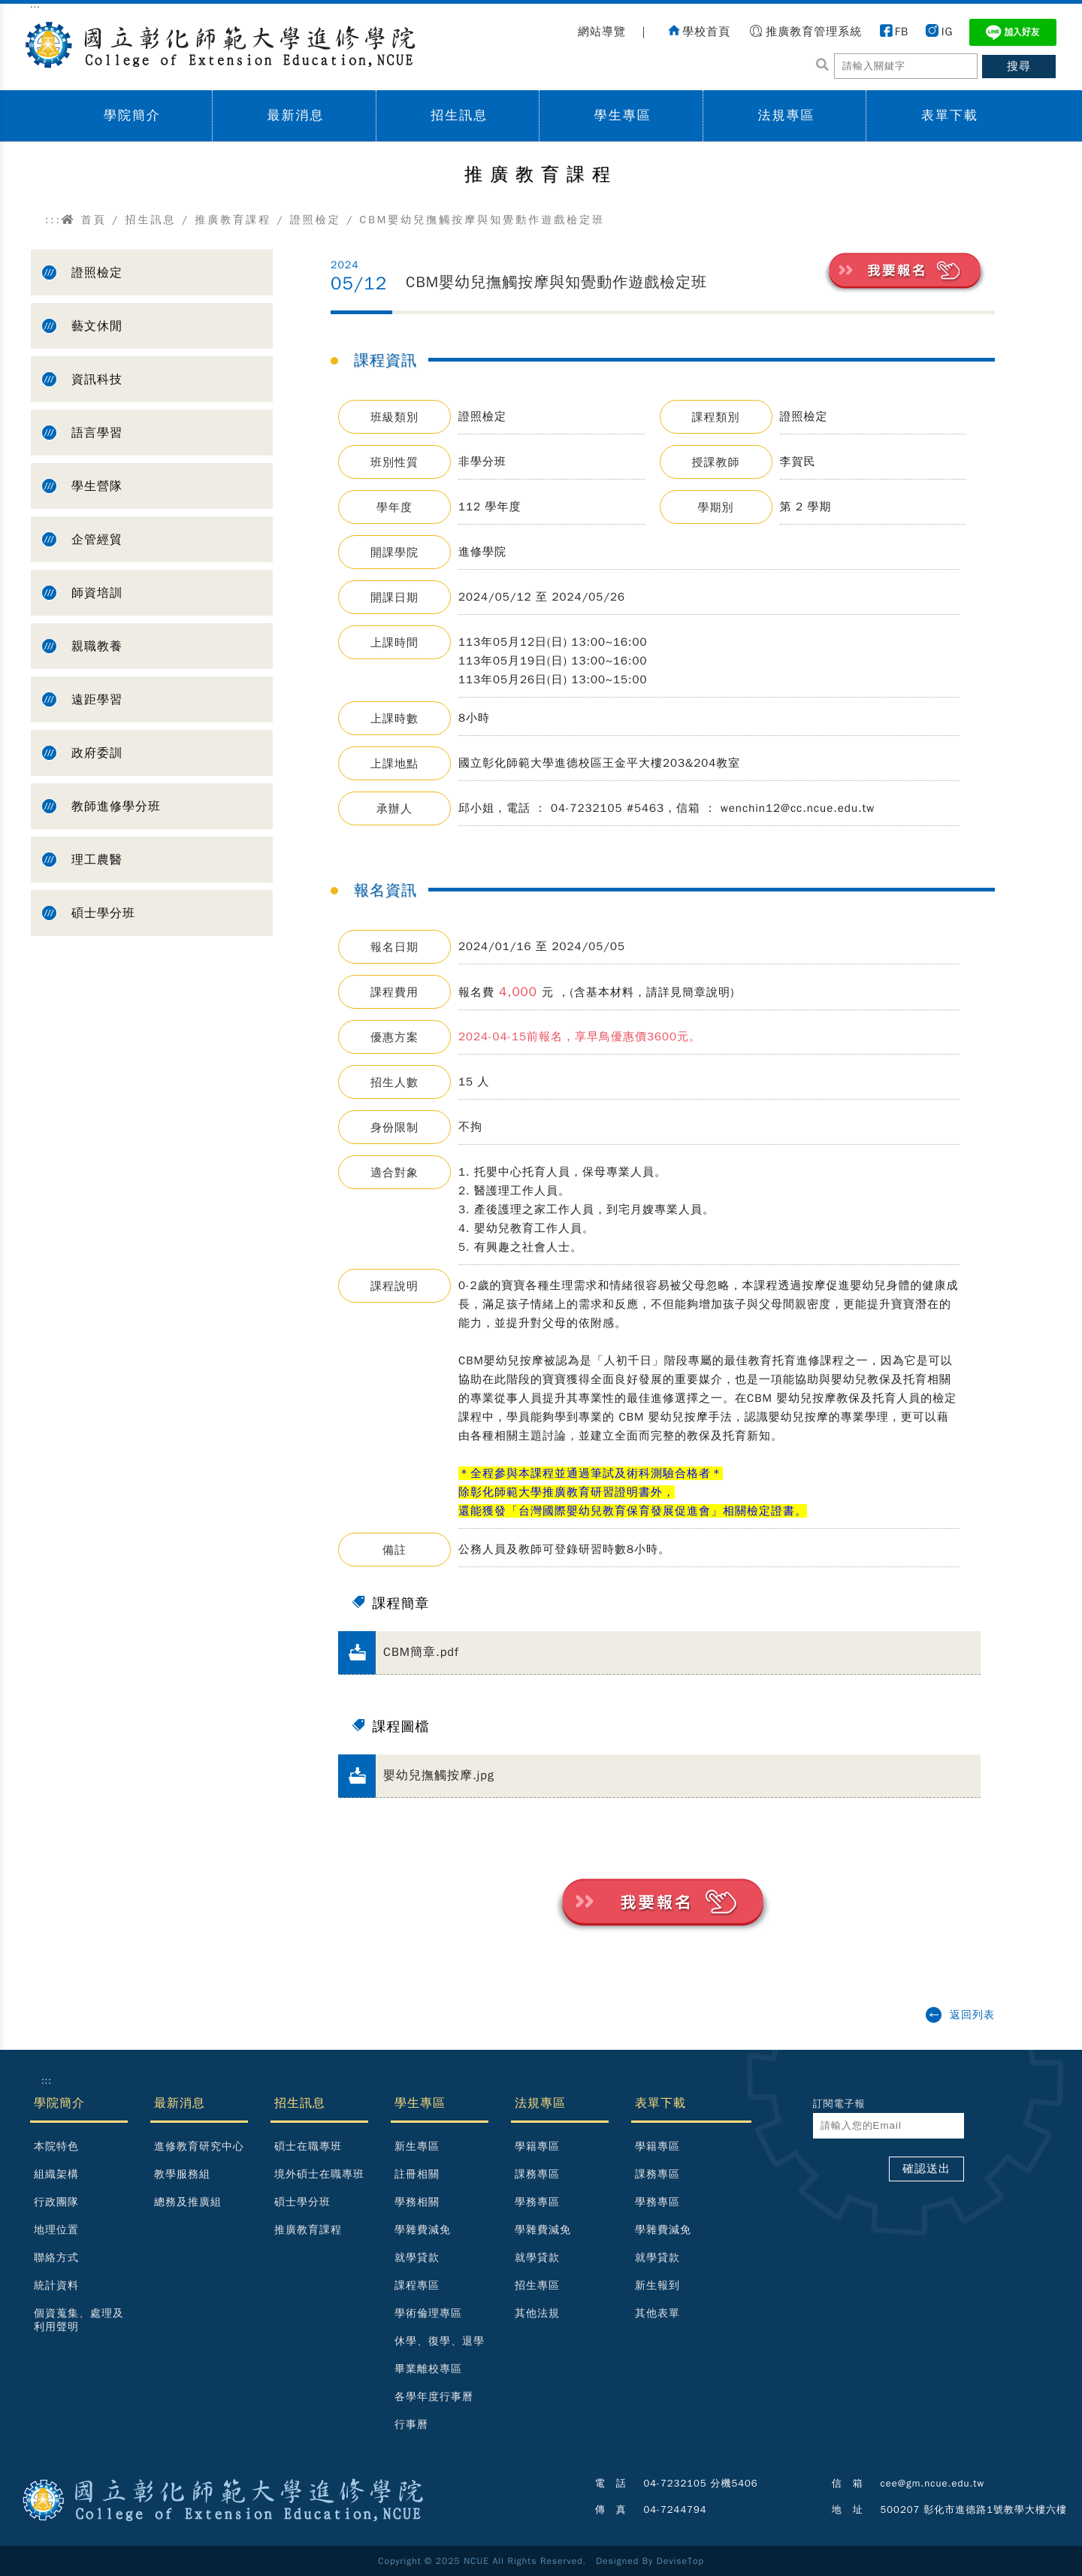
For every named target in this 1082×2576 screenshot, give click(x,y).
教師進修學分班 (116, 806)
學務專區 (537, 2202)
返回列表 (972, 2014)
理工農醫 (96, 859)
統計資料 (56, 2285)
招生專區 (537, 2285)
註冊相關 (417, 2174)
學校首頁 (706, 31)
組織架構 (56, 2174)
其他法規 (537, 2313)
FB (901, 31)
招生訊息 (459, 115)
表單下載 (949, 115)
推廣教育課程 (233, 219)
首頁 (84, 219)
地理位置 (56, 2229)
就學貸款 (417, 2257)
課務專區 (537, 2174)
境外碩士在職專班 (319, 2174)
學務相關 (417, 2202)
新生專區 (417, 2146)
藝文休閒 (96, 326)
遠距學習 (96, 699)
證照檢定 (315, 219)
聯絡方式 (56, 2257)
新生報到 (657, 2285)
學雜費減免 (422, 2229)
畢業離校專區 (428, 2369)
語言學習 (96, 432)
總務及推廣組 (188, 2202)
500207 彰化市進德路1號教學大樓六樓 (974, 2509)
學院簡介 (132, 115)
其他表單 (657, 2313)
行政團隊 (56, 2202)
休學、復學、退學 (439, 2341)
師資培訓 (96, 593)
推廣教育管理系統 (814, 31)
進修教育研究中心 (199, 2146)
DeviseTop (680, 2561)
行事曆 (411, 2424)
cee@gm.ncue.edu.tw (933, 2483)
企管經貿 (96, 539)
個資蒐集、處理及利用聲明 (79, 2320)
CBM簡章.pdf (421, 1652)
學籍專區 (537, 2146)
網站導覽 (602, 31)
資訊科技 (96, 379)
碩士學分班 (103, 913)
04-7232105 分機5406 (701, 2483)
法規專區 (786, 115)
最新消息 (296, 115)
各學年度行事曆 (433, 2396)
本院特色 (56, 2146)
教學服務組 (182, 2174)
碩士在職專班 (308, 2146)
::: (53, 219)
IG (947, 31)
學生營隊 (96, 486)
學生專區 (622, 115)
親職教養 (96, 646)
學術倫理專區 (428, 2313)
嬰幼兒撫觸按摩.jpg (438, 1775)
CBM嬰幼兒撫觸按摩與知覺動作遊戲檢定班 (556, 282)
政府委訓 (96, 753)
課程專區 (417, 2285)
